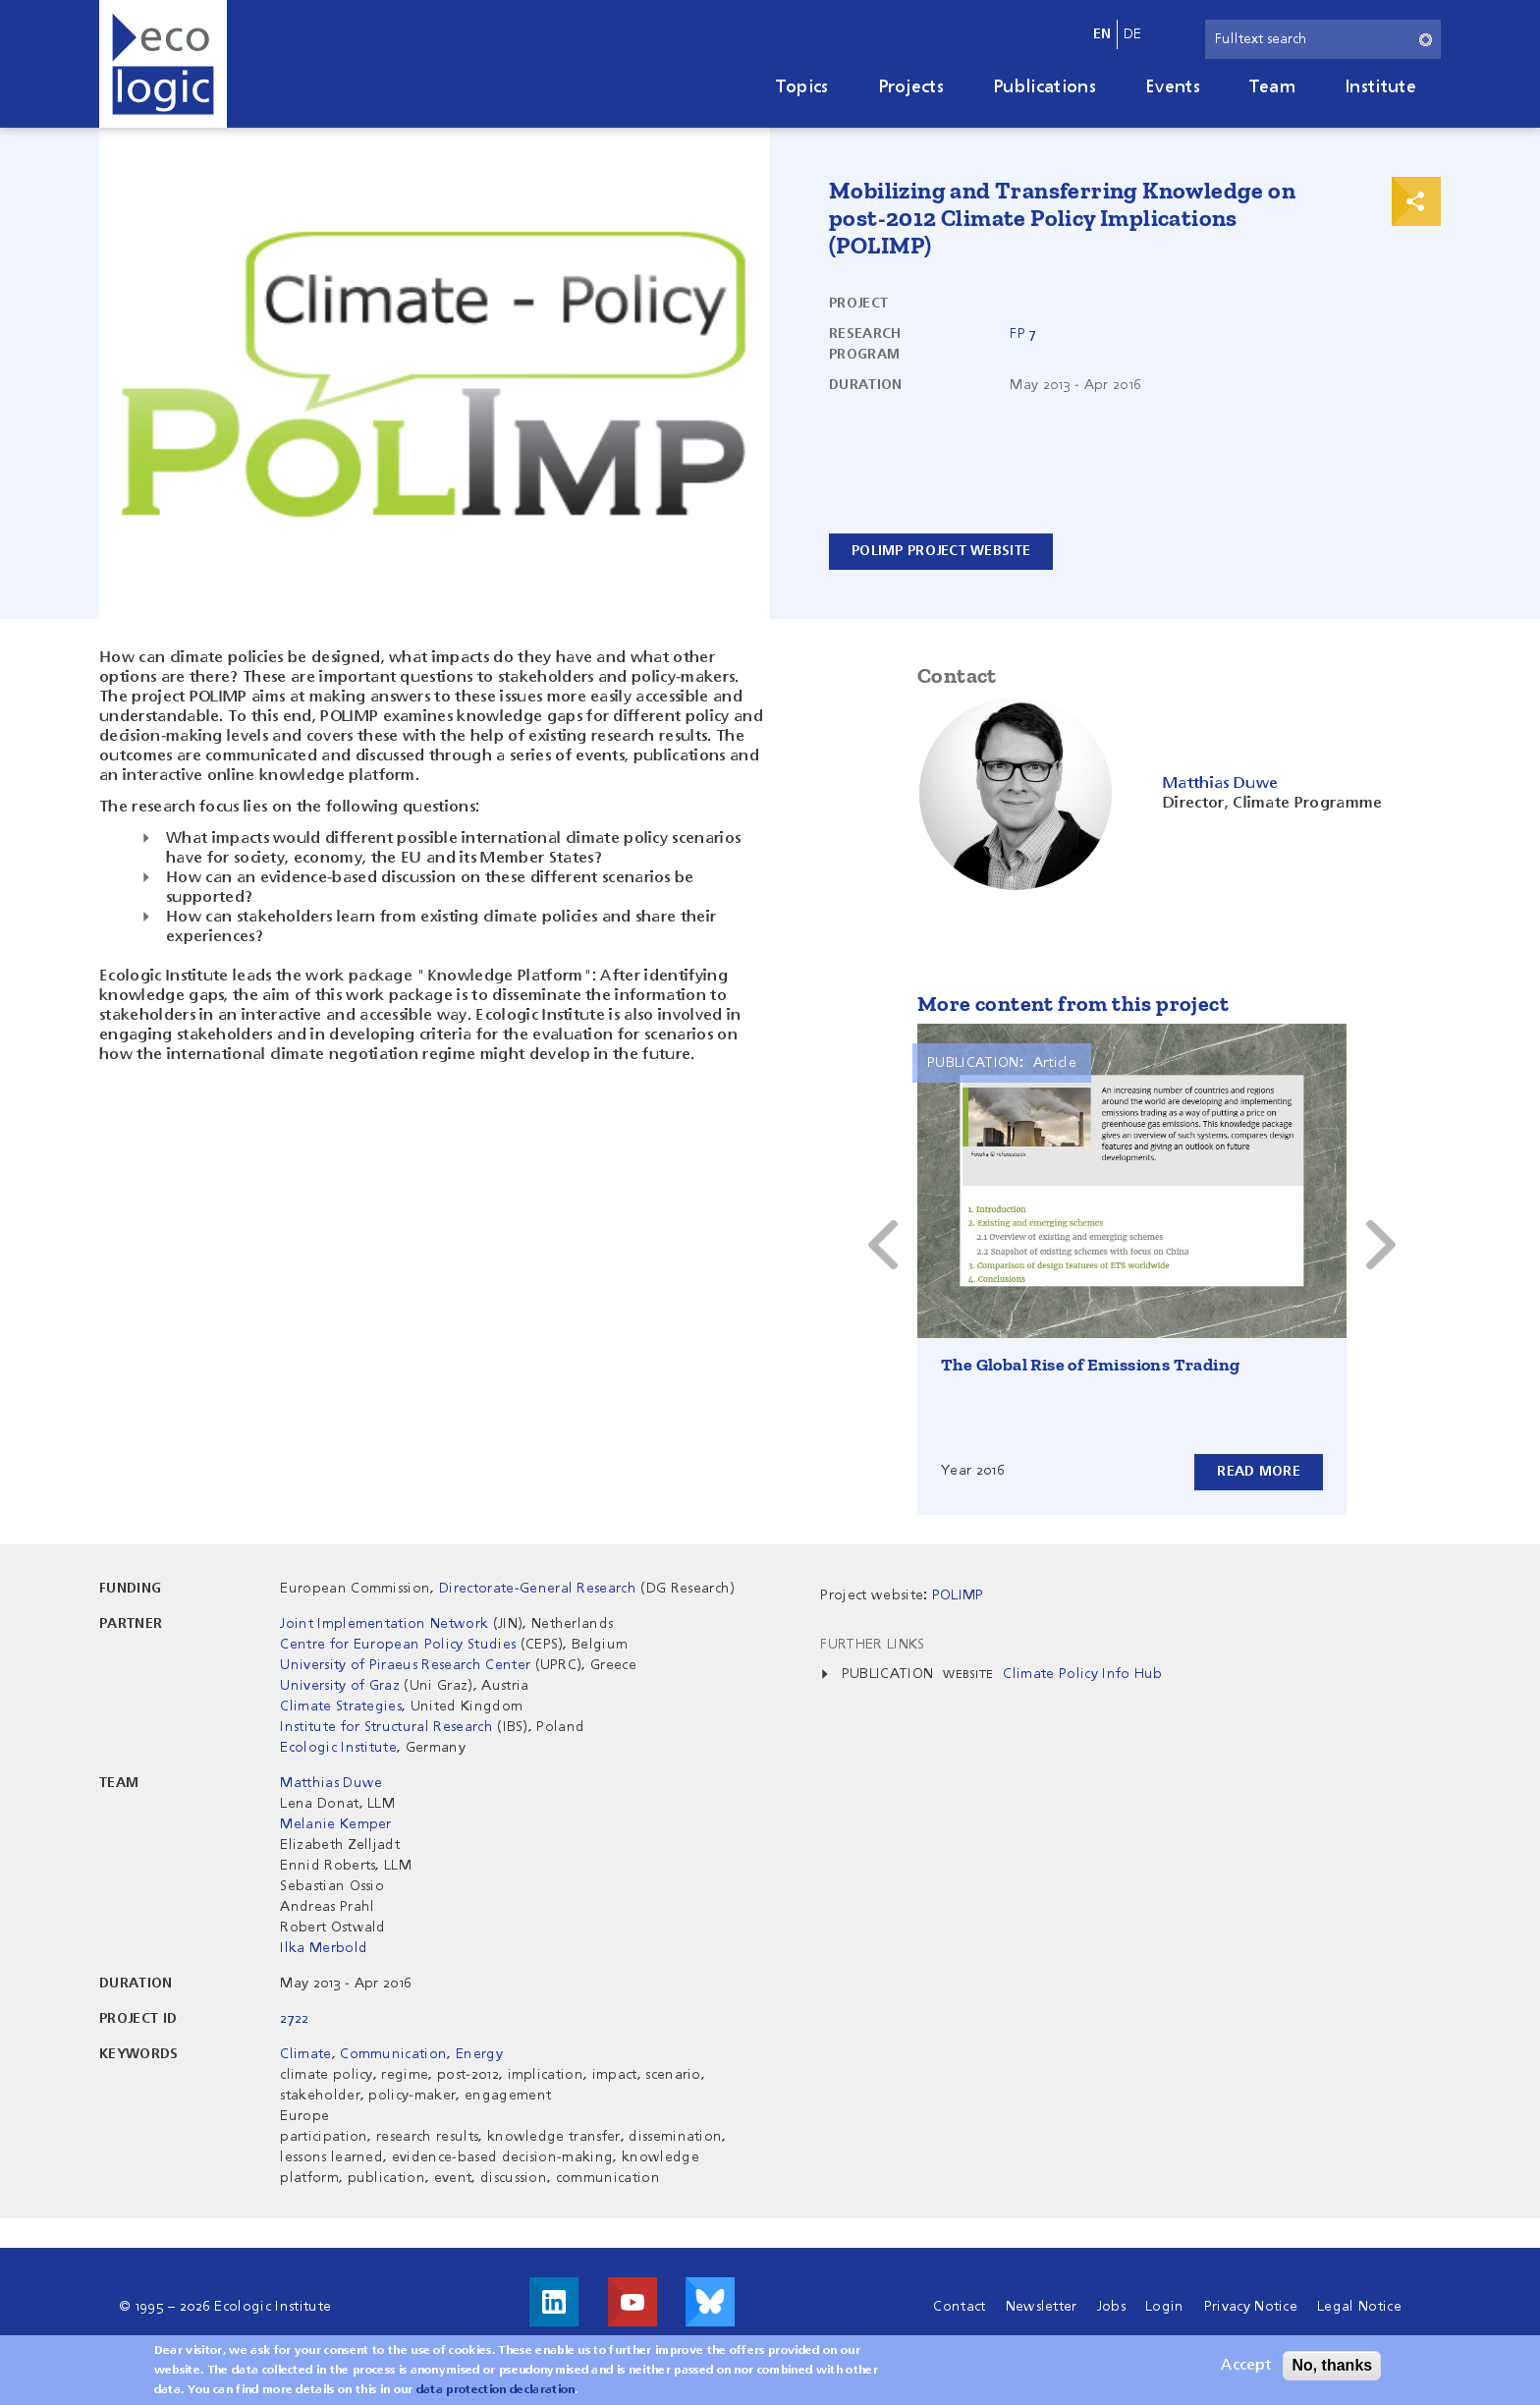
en (1102, 34)
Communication (393, 2054)
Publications (1044, 87)
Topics (802, 87)
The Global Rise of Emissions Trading (1090, 1364)
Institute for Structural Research (386, 1727)
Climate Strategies (341, 1706)
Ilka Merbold (323, 1948)
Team (1272, 87)
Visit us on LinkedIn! (553, 2301)
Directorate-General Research (537, 1588)
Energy (479, 2054)
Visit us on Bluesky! (710, 2301)
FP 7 (1023, 334)
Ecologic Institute (338, 1748)
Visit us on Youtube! (632, 2301)
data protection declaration (496, 2390)
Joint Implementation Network (384, 1624)
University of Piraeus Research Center (405, 1665)
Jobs (1111, 2307)
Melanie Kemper (335, 1824)
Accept (1246, 2366)
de (1133, 34)
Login (1164, 2307)
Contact (959, 2307)
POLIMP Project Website (941, 551)
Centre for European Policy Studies (398, 1644)
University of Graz (340, 1686)
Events (1172, 87)
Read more (1258, 1472)
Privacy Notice (1250, 2307)
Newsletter (1041, 2307)
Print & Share (1416, 201)
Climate (305, 2054)
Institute (1380, 87)
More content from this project (1073, 1003)
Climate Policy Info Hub (1082, 1674)
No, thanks (1332, 2365)
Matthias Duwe (331, 1783)
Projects (911, 87)
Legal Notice (1359, 2307)
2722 (294, 2019)
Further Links (872, 1644)
